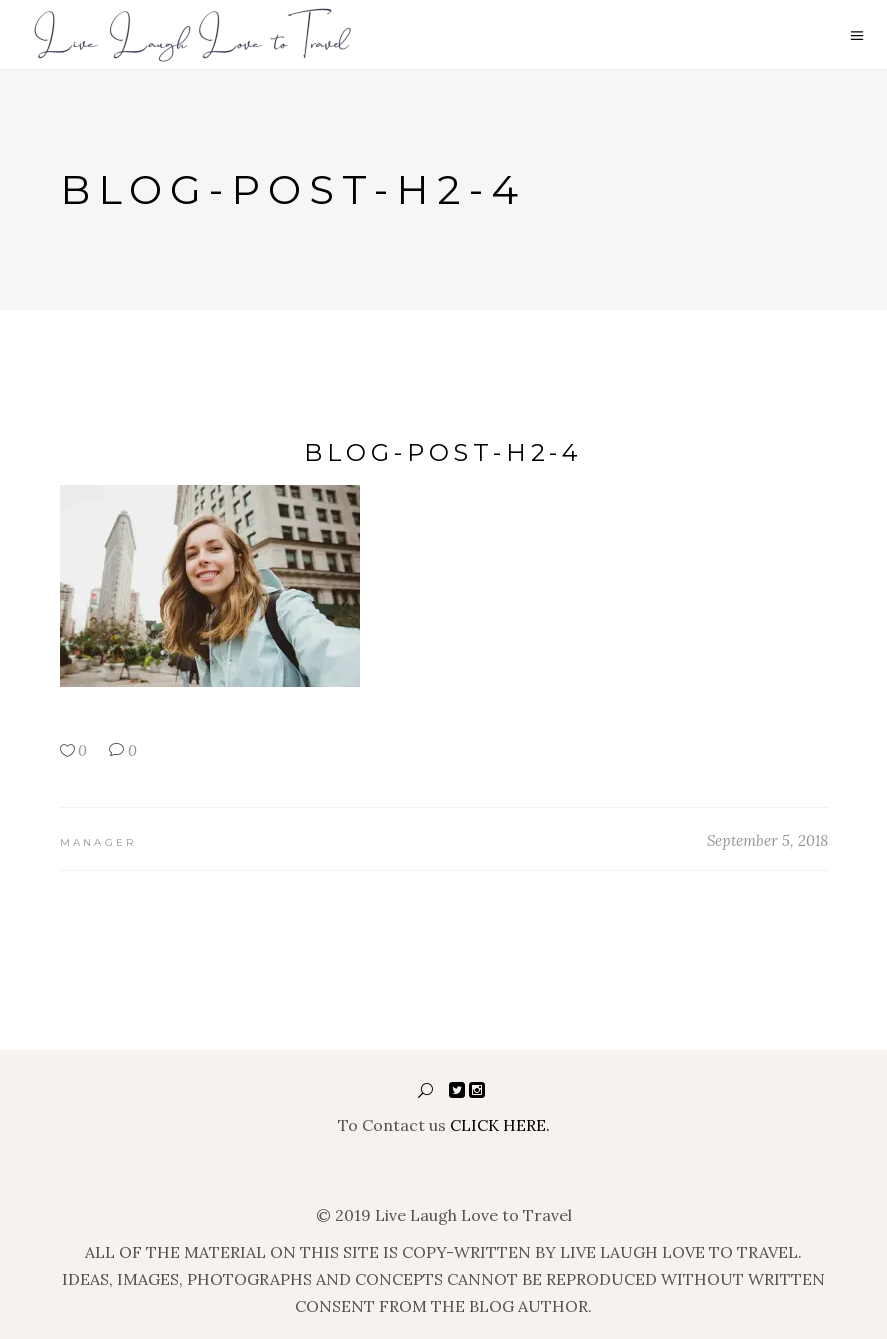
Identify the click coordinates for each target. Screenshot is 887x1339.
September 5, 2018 (767, 840)
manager (98, 842)
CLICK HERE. (500, 1125)
